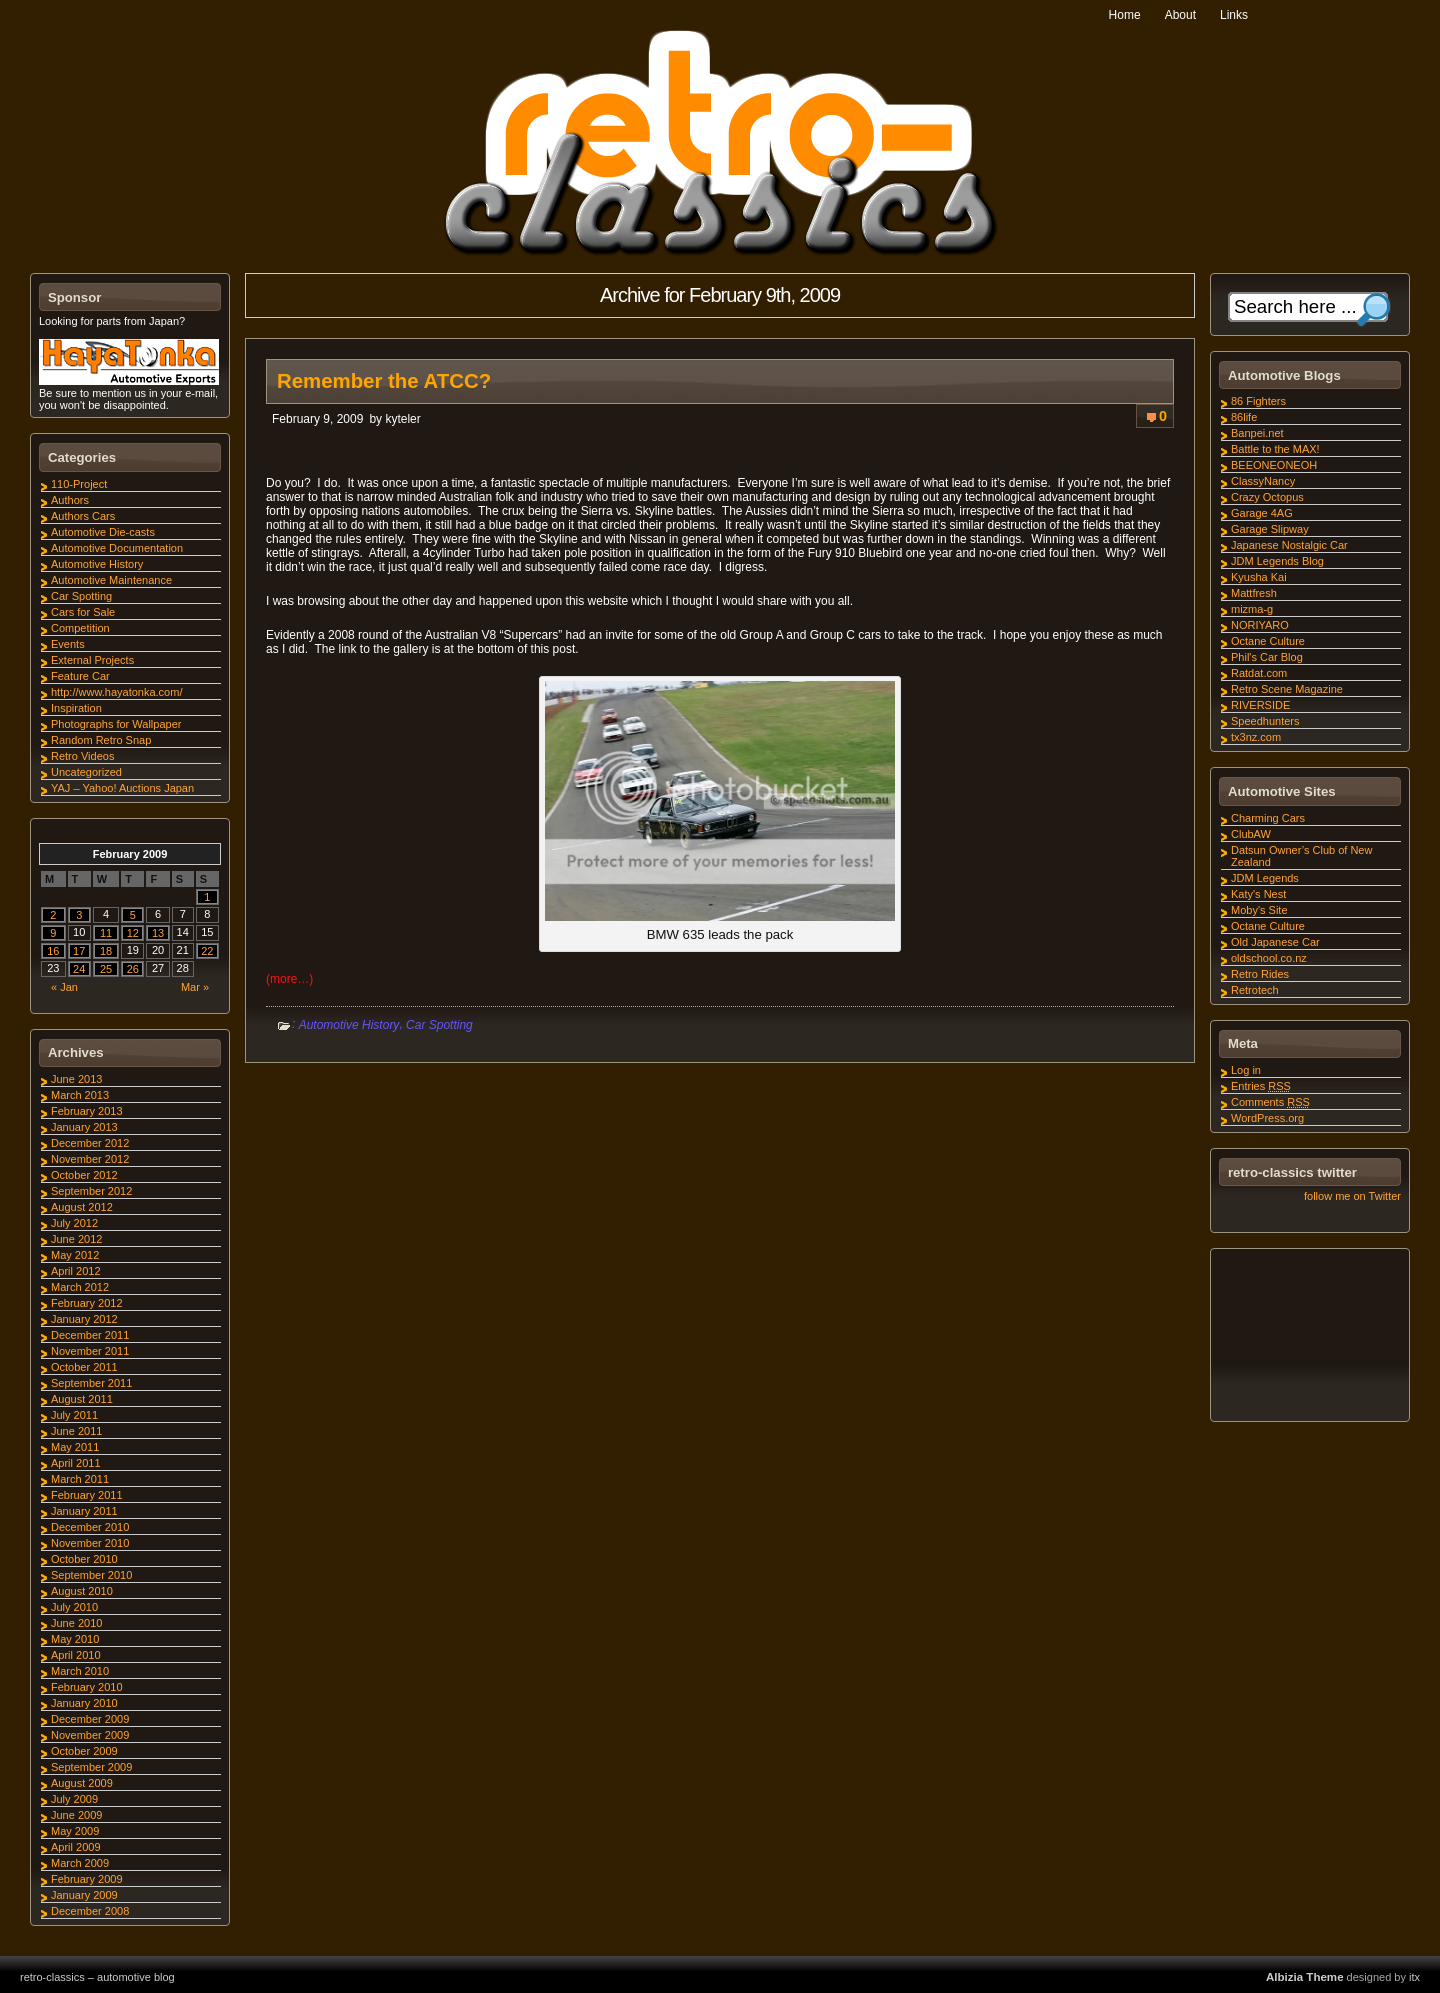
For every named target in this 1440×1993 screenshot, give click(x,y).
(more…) (289, 979)
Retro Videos (82, 756)
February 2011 (87, 1495)
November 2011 (90, 1351)
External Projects (92, 660)
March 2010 (80, 1671)
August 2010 (82, 1591)
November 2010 (90, 1543)
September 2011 (91, 1383)
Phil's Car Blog (1267, 657)
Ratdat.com (1259, 673)
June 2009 (76, 1815)
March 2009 (80, 1863)
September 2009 (91, 1767)
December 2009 (90, 1719)
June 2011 (76, 1431)
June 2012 (76, 1239)
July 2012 (74, 1223)
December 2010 (90, 1527)
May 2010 (75, 1639)
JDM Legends (1265, 878)
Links (1234, 15)
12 (133, 933)
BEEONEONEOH (1274, 465)
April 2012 (76, 1271)
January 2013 (84, 1127)
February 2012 (87, 1303)
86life (1244, 417)
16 (53, 951)
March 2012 (80, 1287)
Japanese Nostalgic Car (1289, 545)
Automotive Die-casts (103, 532)
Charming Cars (1268, 818)
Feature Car (80, 676)
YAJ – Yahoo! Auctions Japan (122, 788)
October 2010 (84, 1559)
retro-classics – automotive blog (97, 1977)
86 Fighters (1258, 401)
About (1180, 15)
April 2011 (76, 1463)
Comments (1270, 1102)
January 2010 (84, 1703)
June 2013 (76, 1079)
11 (106, 933)
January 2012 (84, 1319)
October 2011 (84, 1367)
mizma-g (1252, 609)
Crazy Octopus (1267, 497)
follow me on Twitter (1352, 1196)
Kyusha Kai (1259, 577)
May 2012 (75, 1255)
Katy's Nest (1258, 894)
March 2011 (80, 1479)
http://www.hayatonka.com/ (116, 692)
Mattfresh (1254, 593)
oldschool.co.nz (1269, 958)
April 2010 (76, 1655)
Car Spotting (439, 1025)
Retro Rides (1260, 974)
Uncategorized (86, 772)
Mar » (195, 987)
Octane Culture (1268, 641)
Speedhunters (1265, 721)
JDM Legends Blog (1277, 561)
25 (106, 969)
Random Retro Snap (101, 740)
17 (79, 951)
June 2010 (76, 1623)
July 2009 (74, 1799)
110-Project (79, 484)
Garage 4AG (1262, 513)
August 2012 (82, 1207)
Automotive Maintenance (111, 580)
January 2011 (84, 1511)
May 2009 (75, 1831)
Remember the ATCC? (384, 381)
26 (133, 969)
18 (106, 951)
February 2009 (87, 1879)
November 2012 (90, 1159)
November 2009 (90, 1735)
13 (158, 933)
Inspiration (76, 708)
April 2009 (76, 1847)
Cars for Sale (83, 612)
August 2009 (82, 1783)
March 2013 (80, 1095)
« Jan (64, 987)
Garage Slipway (1270, 529)
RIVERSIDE (1260, 705)
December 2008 (90, 1911)
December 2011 (90, 1335)
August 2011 (82, 1399)
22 (207, 951)
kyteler (402, 419)
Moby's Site (1259, 910)
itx (1414, 1977)
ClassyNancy (1263, 481)
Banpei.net (1257, 433)
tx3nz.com (1256, 737)
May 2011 (75, 1447)
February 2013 (87, 1111)
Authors (70, 500)
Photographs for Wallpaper (116, 724)
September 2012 (91, 1191)
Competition (80, 628)
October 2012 (84, 1175)
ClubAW (1251, 834)
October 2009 (84, 1751)
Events (68, 644)
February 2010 (87, 1687)
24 (79, 969)
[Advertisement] (1309, 1338)
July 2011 (74, 1415)
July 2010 (74, 1607)
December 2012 (90, 1143)
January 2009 (84, 1895)
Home (1125, 15)
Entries (1261, 1086)
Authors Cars (83, 516)
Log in (1246, 1070)
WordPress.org (1267, 1118)
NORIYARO (1260, 625)
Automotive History (349, 1025)
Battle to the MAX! (1275, 449)
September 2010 (91, 1575)
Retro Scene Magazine (1287, 689)
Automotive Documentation (117, 548)
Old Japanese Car (1275, 942)
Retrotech (1255, 990)
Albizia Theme (1305, 1977)
